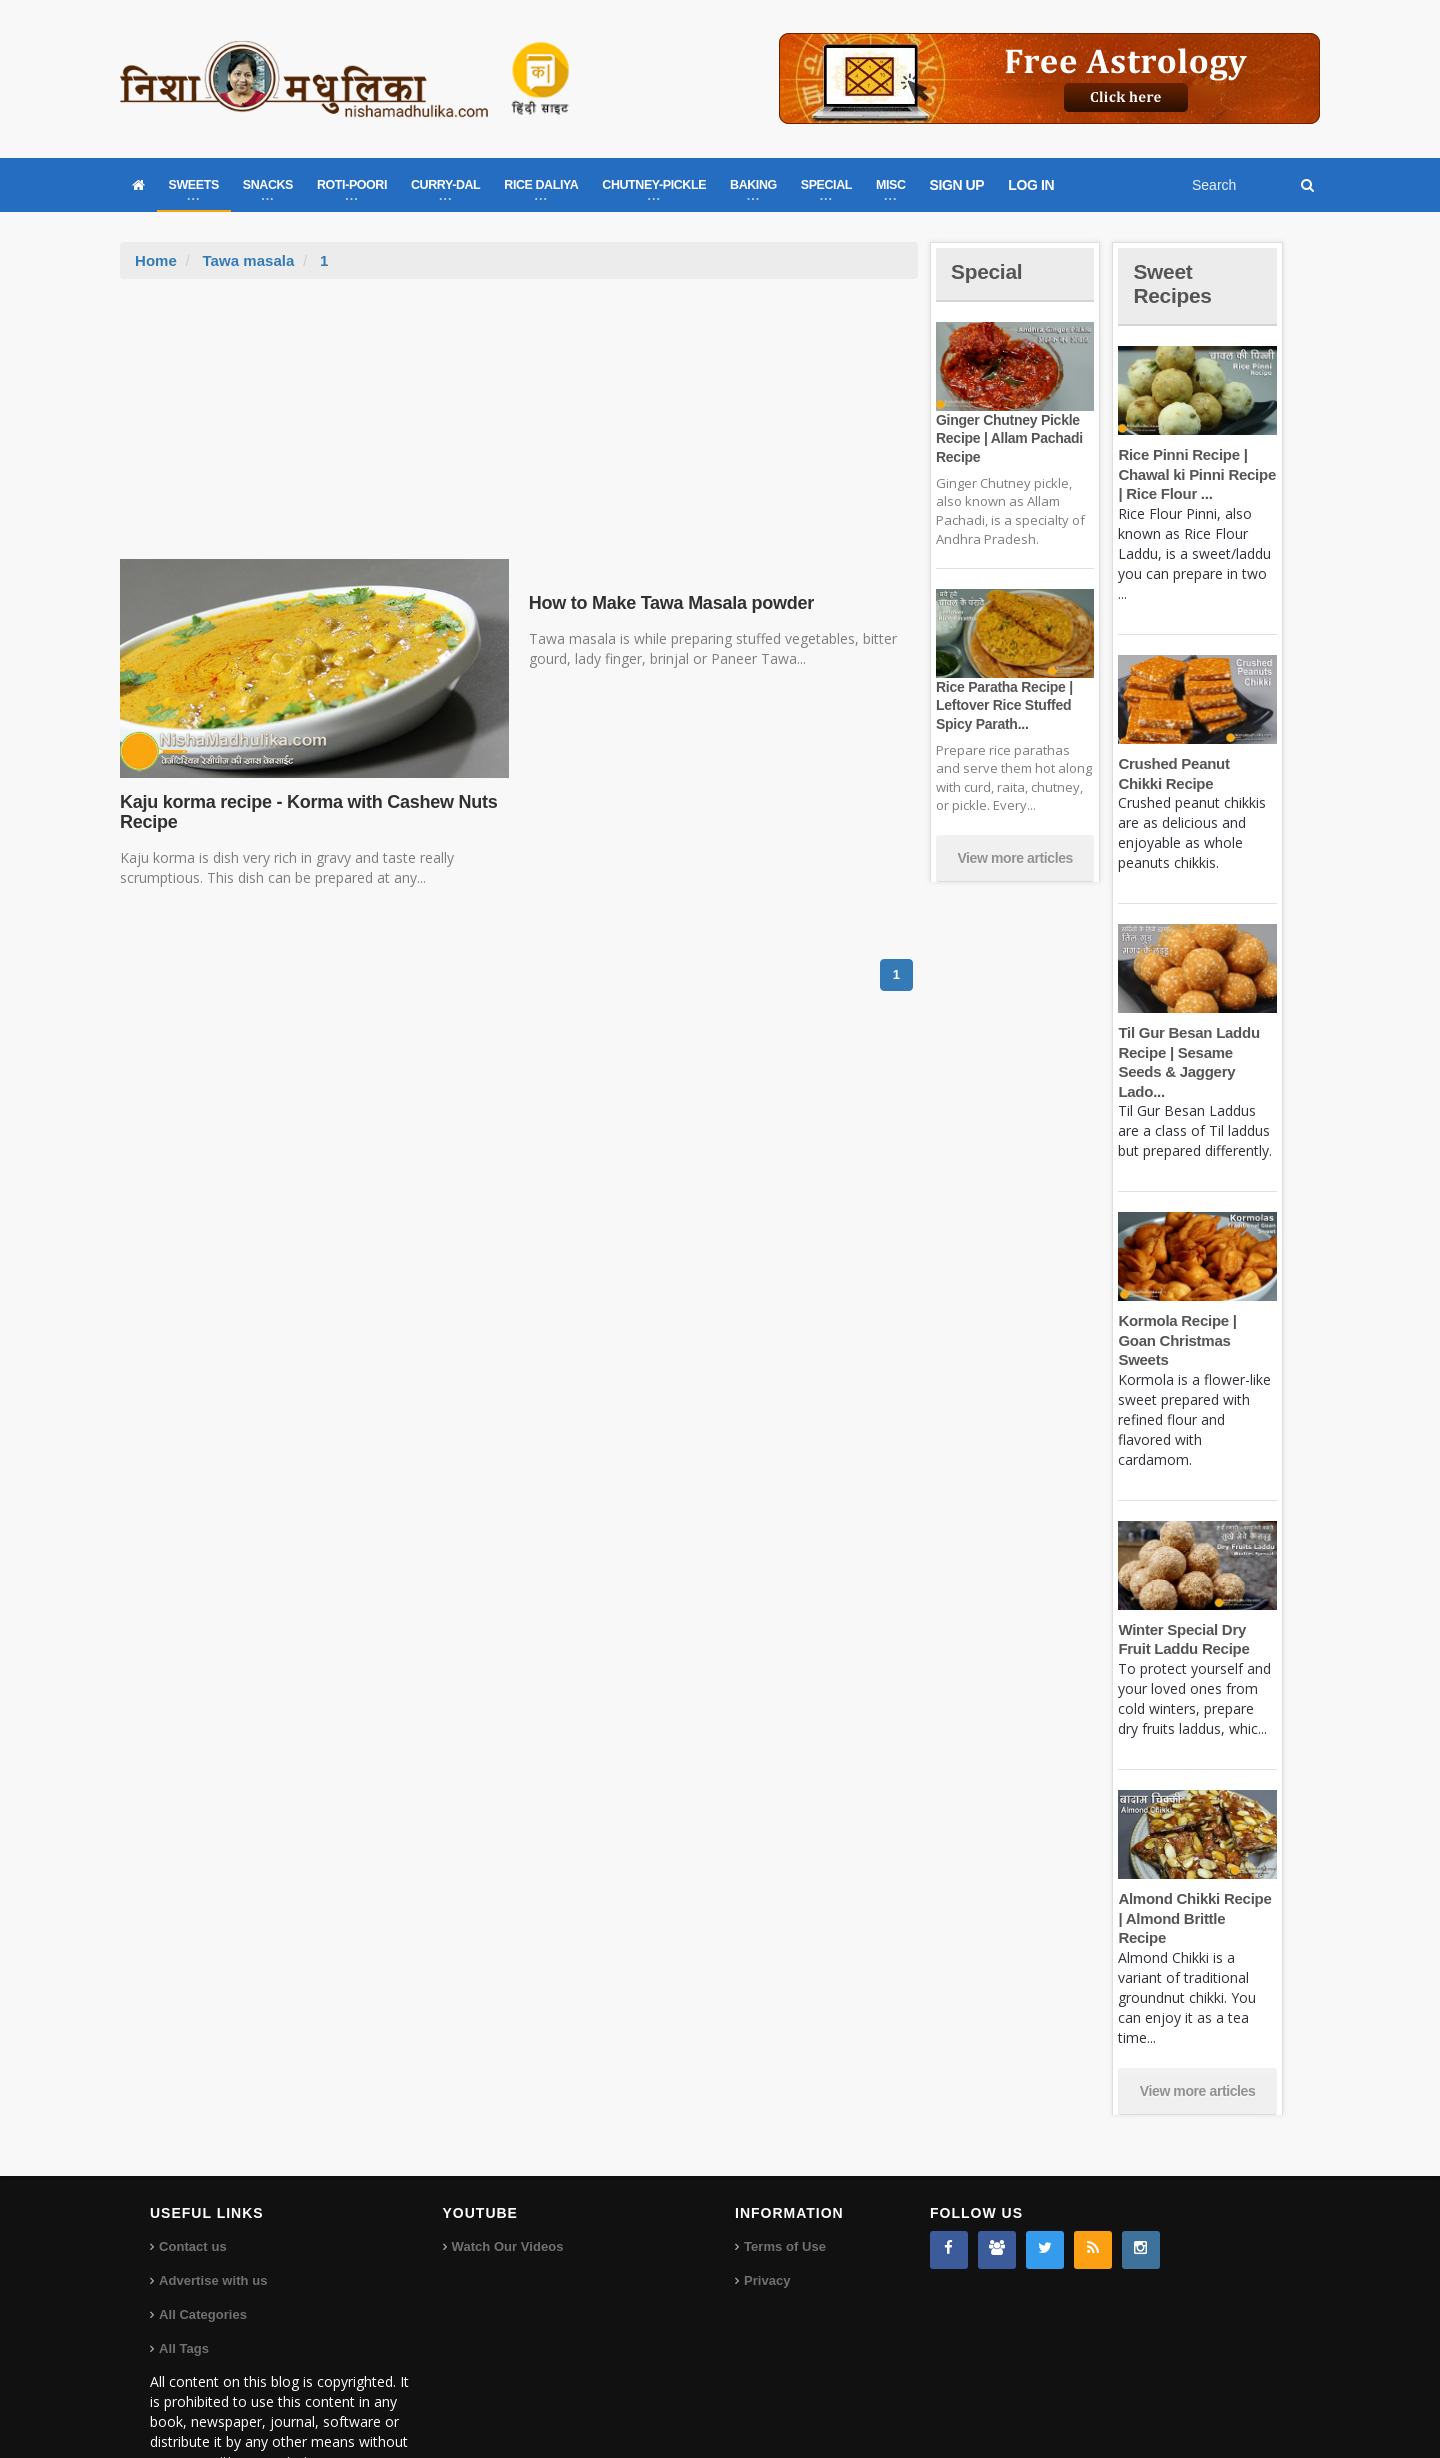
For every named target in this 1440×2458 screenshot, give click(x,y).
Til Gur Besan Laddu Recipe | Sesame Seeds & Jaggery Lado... (1197, 1052)
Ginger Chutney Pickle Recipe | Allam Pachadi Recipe (1008, 438)
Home (156, 260)
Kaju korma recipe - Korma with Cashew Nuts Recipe (305, 812)
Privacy (767, 2221)
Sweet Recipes (1174, 283)
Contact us (192, 2187)
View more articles (1015, 858)
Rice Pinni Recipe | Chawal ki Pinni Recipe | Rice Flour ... (1195, 474)
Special (988, 271)
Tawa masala (247, 260)
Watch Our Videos (507, 2187)
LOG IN (1031, 185)
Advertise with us (213, 2221)
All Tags (184, 2289)
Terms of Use (784, 2187)
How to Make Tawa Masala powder (669, 603)
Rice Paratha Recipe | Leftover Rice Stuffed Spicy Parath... (1003, 705)
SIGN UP (957, 185)
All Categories (202, 2255)
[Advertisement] (519, 429)
